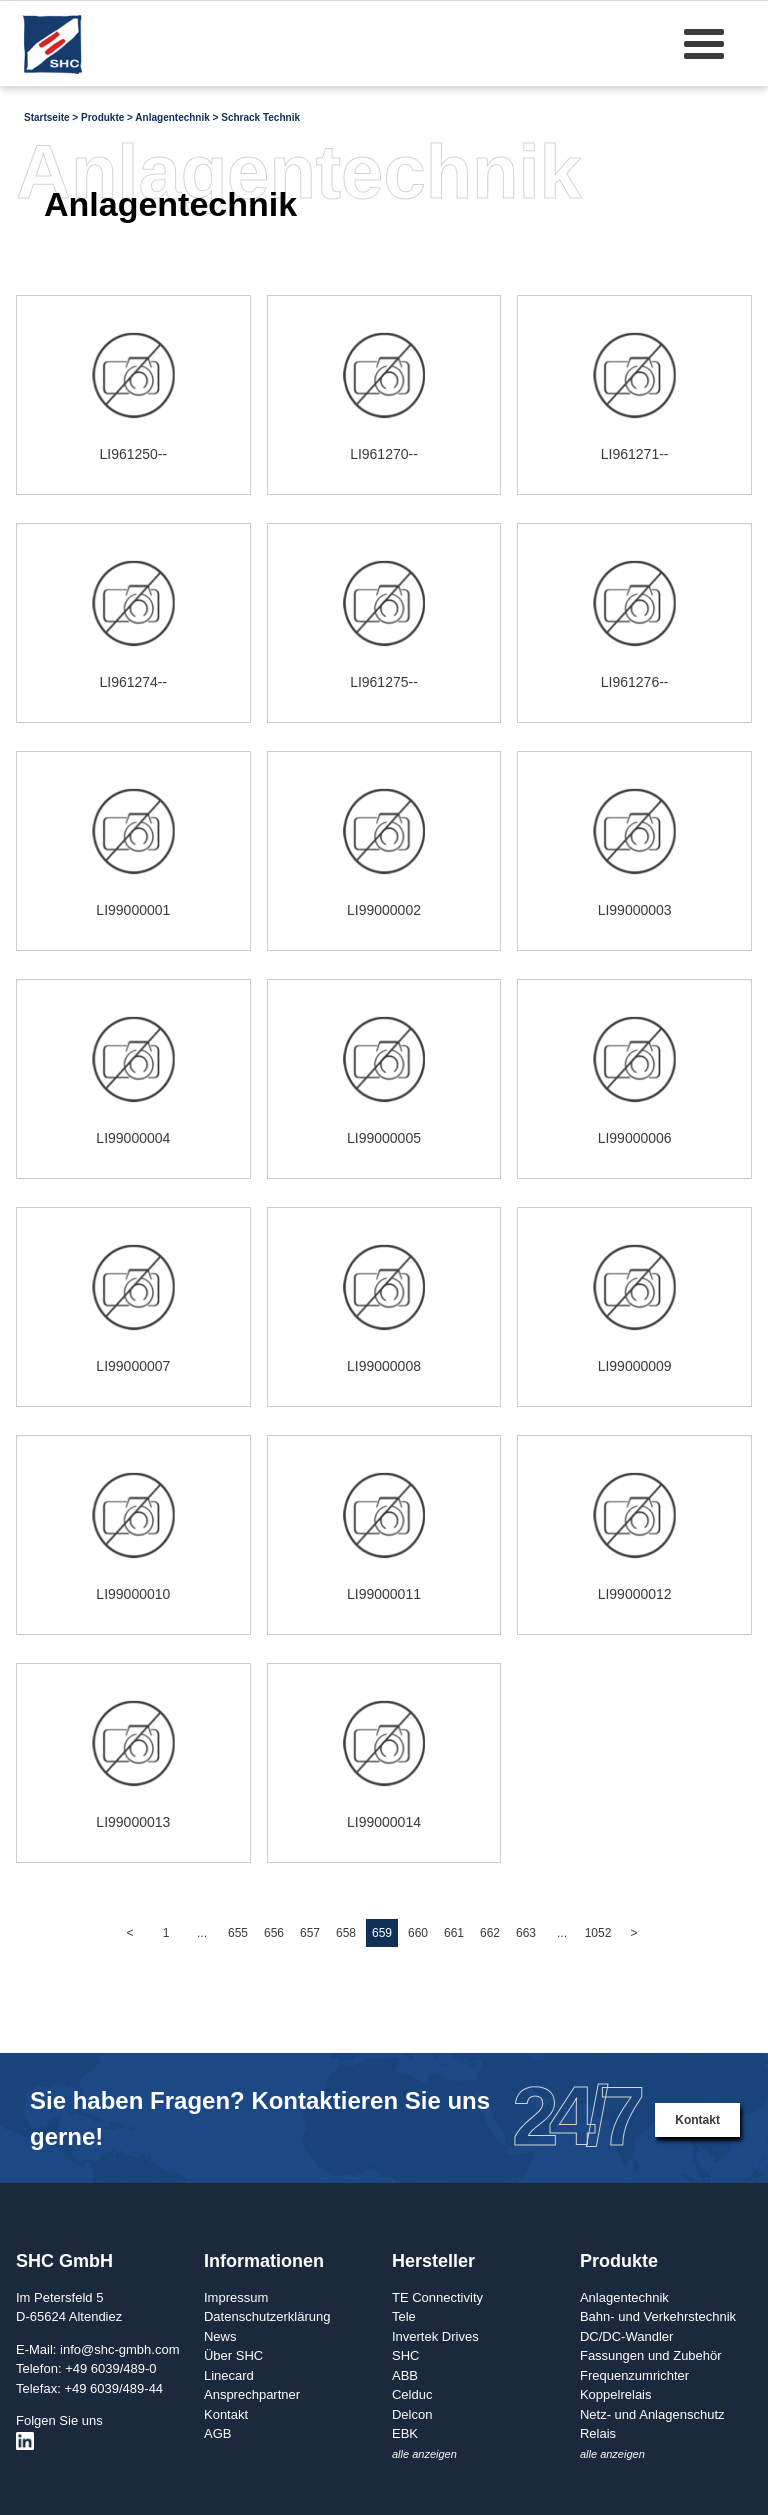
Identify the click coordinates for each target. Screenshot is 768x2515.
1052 (598, 1933)
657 (310, 1933)
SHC (405, 2355)
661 (454, 1933)
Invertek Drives (435, 2336)
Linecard (229, 2375)
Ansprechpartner (252, 2394)
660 (418, 1933)
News (220, 2336)
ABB (405, 2375)
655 (238, 1933)
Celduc (412, 2394)
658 (346, 1933)
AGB (217, 2433)
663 (526, 1933)
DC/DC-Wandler (626, 2336)
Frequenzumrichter (634, 2375)
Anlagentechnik (624, 2297)
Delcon (412, 2414)
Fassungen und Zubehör (651, 2355)
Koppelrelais (616, 2394)
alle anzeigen (424, 2454)
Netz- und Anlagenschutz (652, 2414)
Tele (404, 2316)
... (202, 1933)
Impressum (236, 2297)
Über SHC (233, 2355)
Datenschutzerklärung (267, 2316)
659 (382, 1933)
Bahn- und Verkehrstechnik (658, 2316)
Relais (598, 2433)
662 (490, 1933)
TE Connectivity (437, 2297)
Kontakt (697, 2120)
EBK (405, 2433)
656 (274, 1933)
